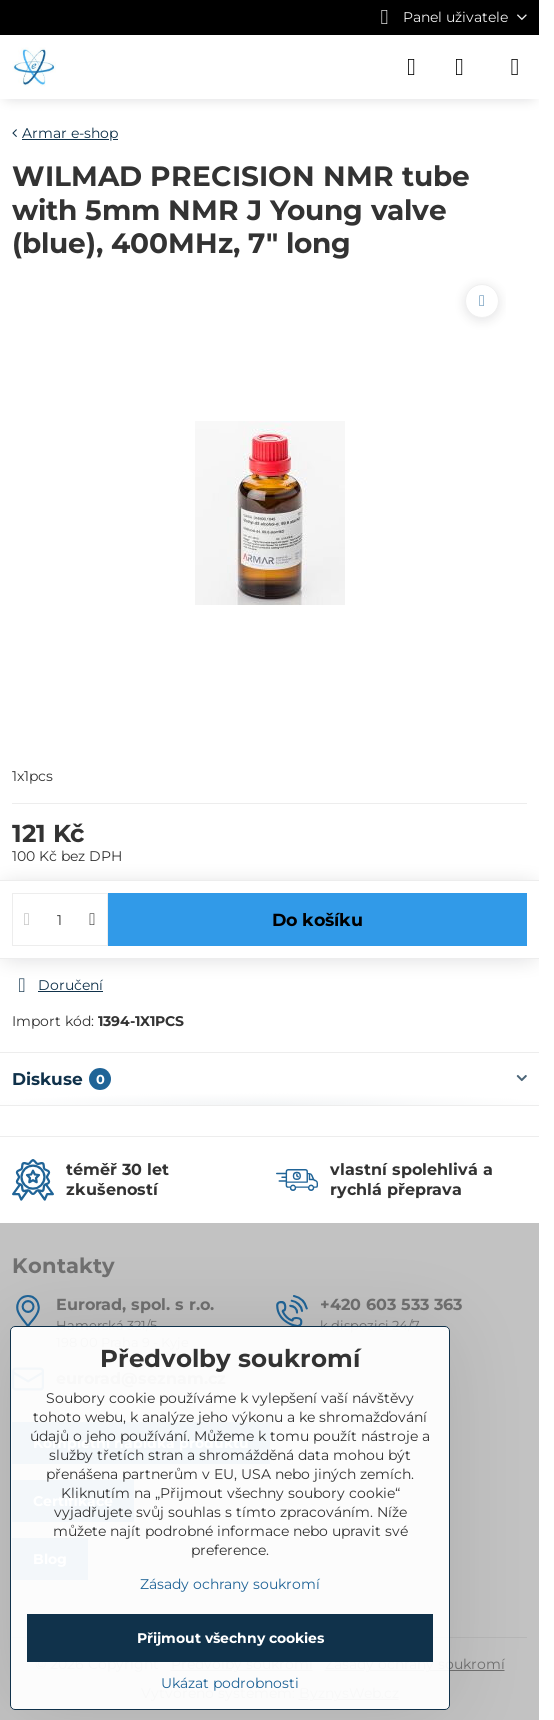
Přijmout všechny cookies (230, 1638)
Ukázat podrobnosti (230, 1683)
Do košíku (317, 919)
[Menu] (515, 67)
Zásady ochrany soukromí (230, 1584)
